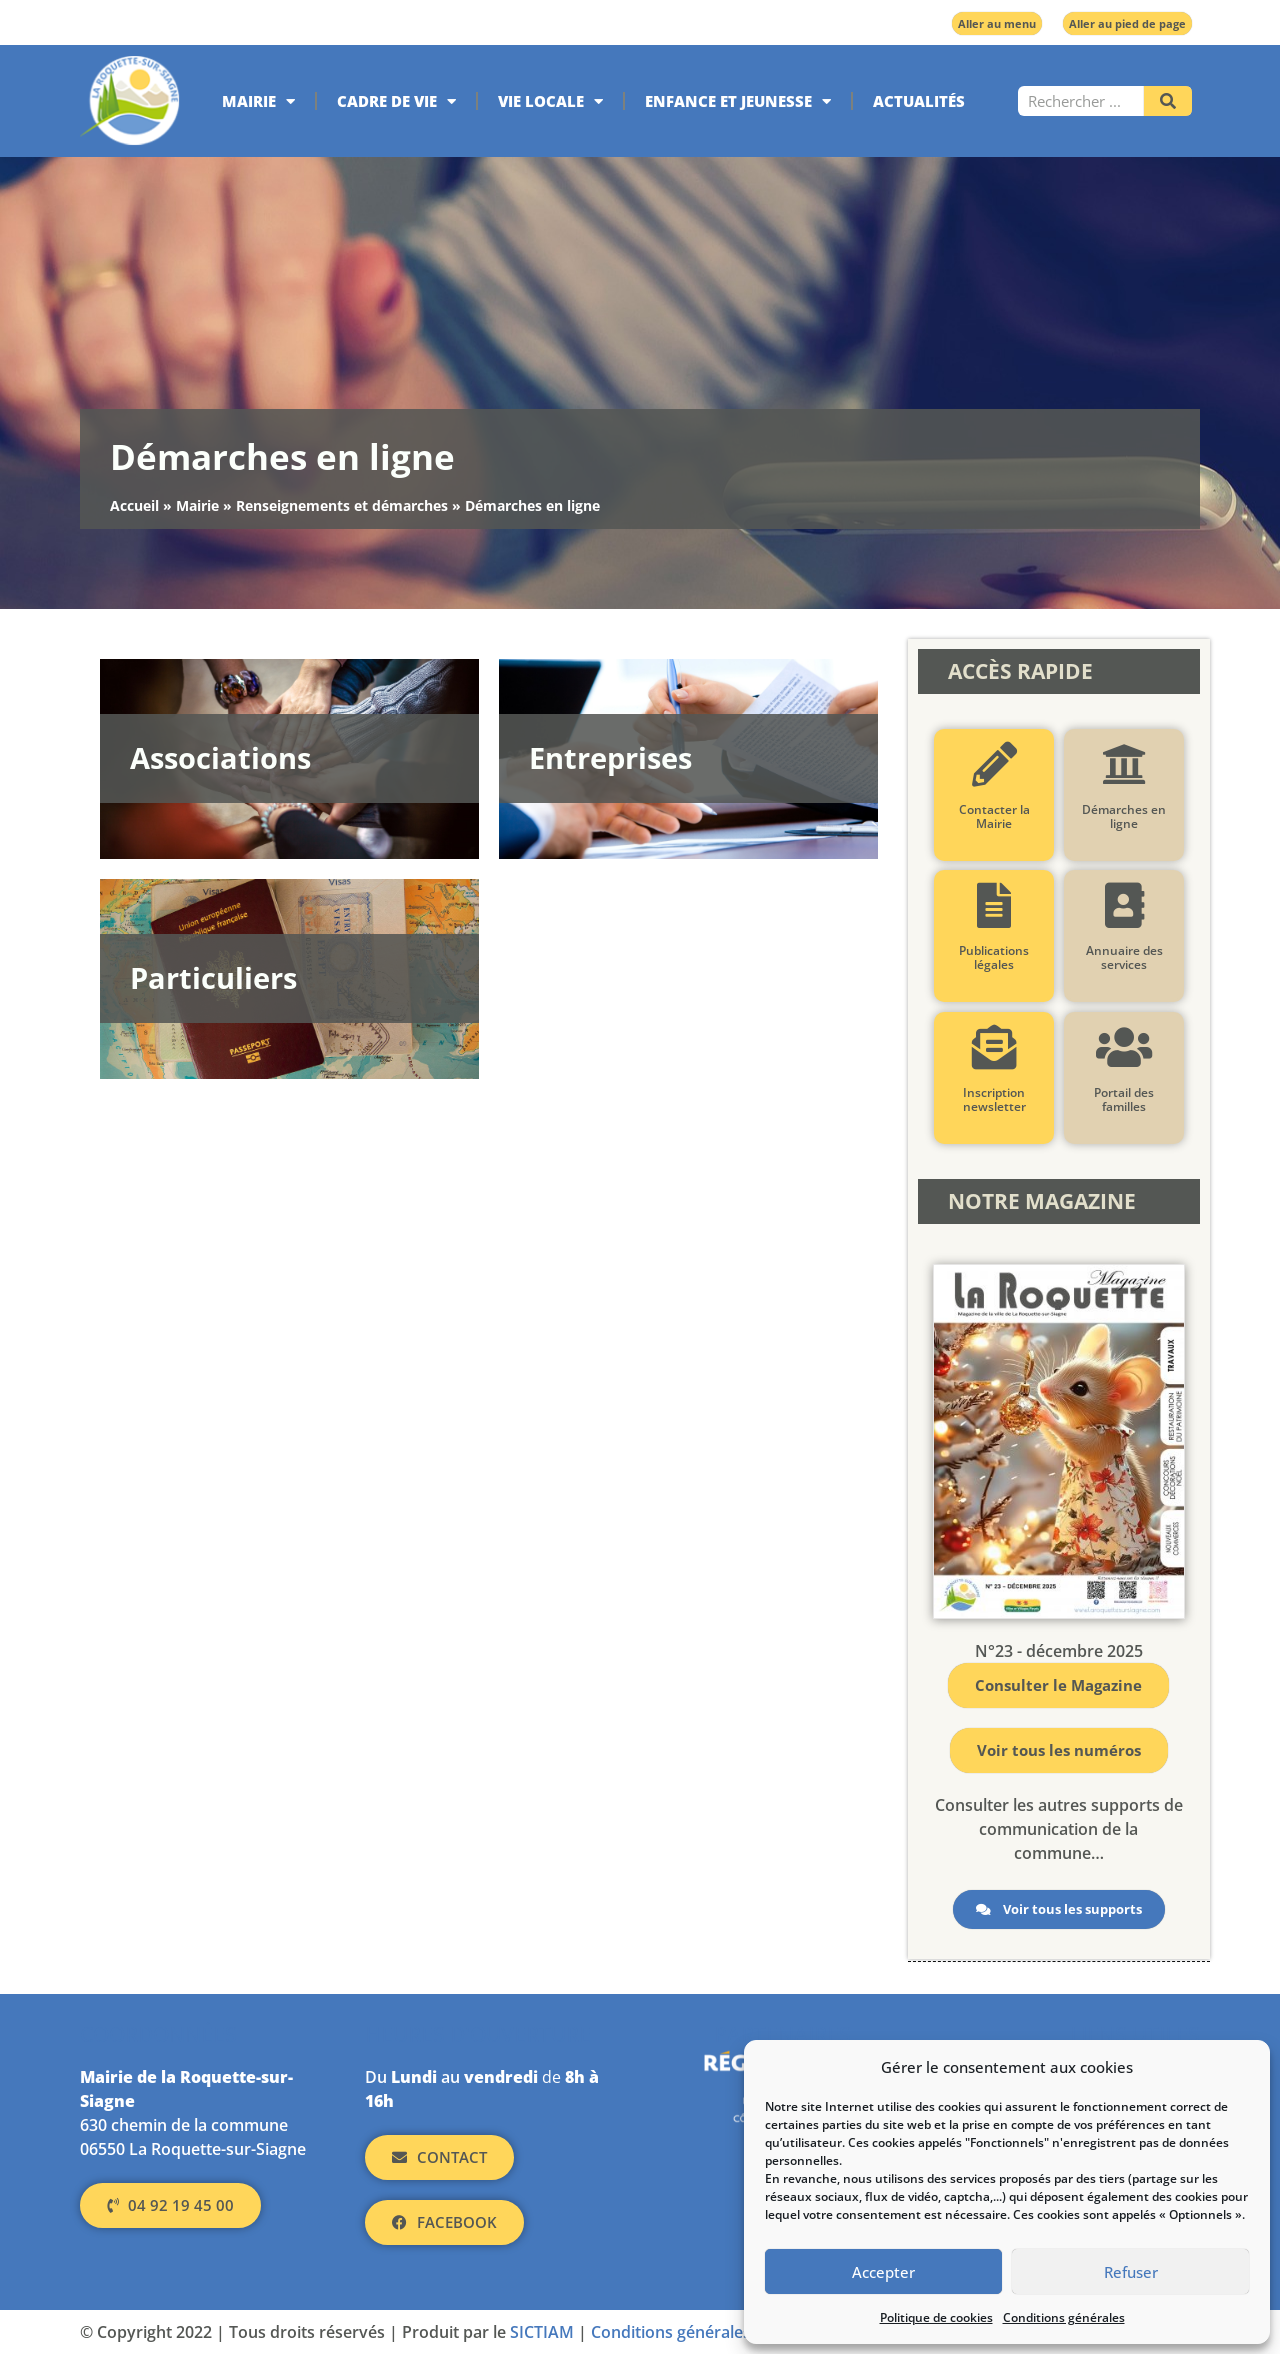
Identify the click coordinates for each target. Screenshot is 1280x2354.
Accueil (134, 505)
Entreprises (610, 757)
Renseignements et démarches (342, 505)
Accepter (883, 2272)
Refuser (1131, 2272)
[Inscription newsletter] (993, 1047)
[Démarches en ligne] (1123, 764)
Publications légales (994, 957)
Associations (220, 757)
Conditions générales (1064, 2317)
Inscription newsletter (993, 1099)
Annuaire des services (1123, 957)
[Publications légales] (993, 905)
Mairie (258, 101)
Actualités (919, 101)
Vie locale (550, 101)
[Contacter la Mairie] (993, 764)
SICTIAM (542, 2332)
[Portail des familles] (1123, 1047)
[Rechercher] (1168, 101)
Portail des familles (1124, 1099)
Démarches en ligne (1124, 816)
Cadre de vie (396, 101)
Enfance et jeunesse (738, 101)
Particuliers (213, 977)
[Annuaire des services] (1123, 905)
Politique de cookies (936, 2317)
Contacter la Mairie (993, 816)
